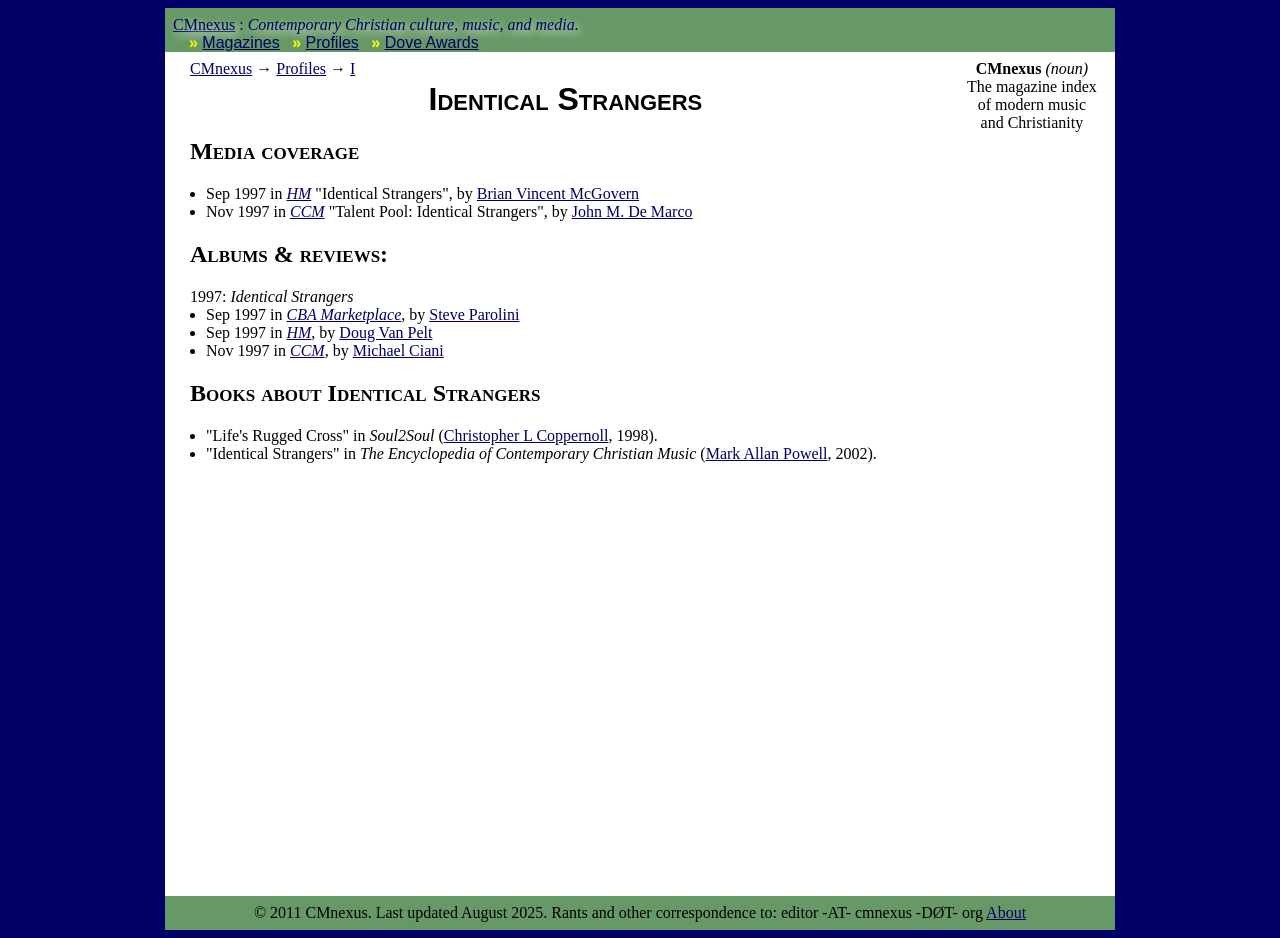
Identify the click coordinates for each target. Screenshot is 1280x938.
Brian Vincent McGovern (558, 193)
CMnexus (204, 24)
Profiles (332, 42)
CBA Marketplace (343, 314)
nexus (221, 68)
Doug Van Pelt (385, 332)
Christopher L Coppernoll (526, 435)
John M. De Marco (632, 211)
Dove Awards (432, 42)
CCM (307, 211)
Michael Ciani (398, 350)
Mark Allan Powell (767, 453)
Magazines (240, 42)
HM (298, 193)
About (1006, 912)
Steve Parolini (474, 314)
